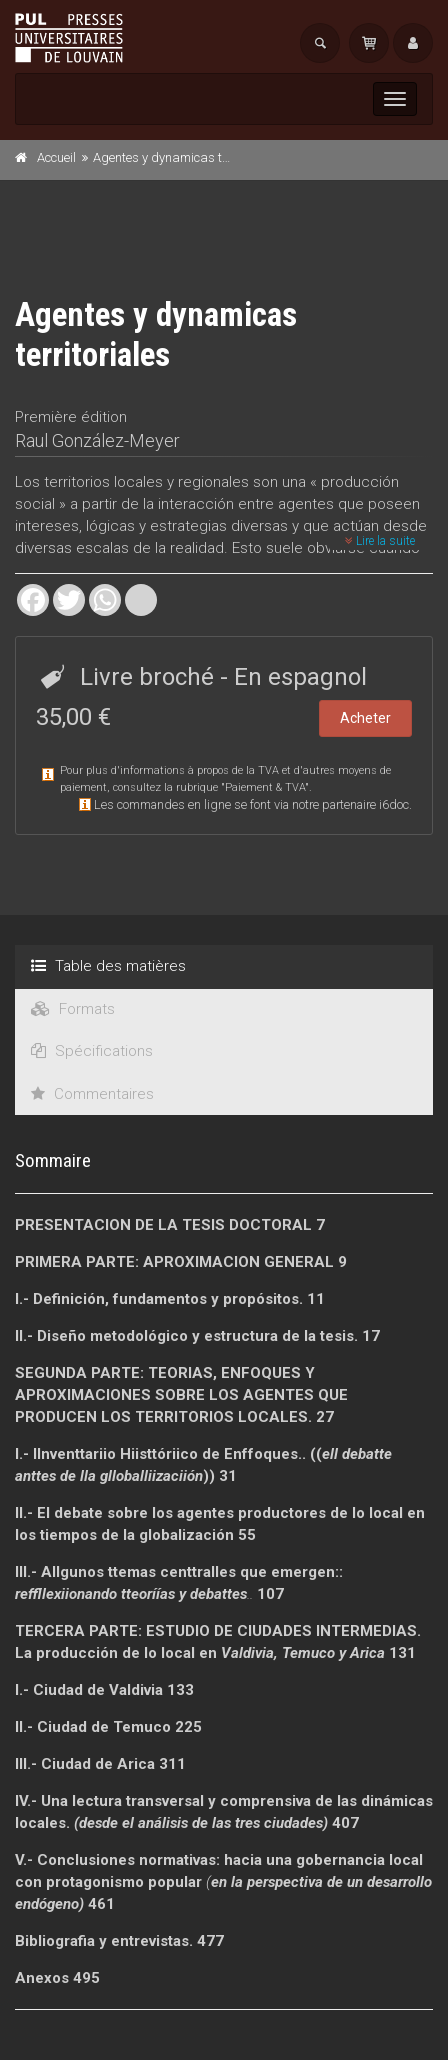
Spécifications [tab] (92, 1051)
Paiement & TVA (265, 787)
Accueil (56, 157)
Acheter (365, 718)
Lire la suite (380, 541)
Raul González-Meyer (97, 440)
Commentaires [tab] (92, 1094)
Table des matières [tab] (108, 966)
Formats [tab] (73, 1009)
